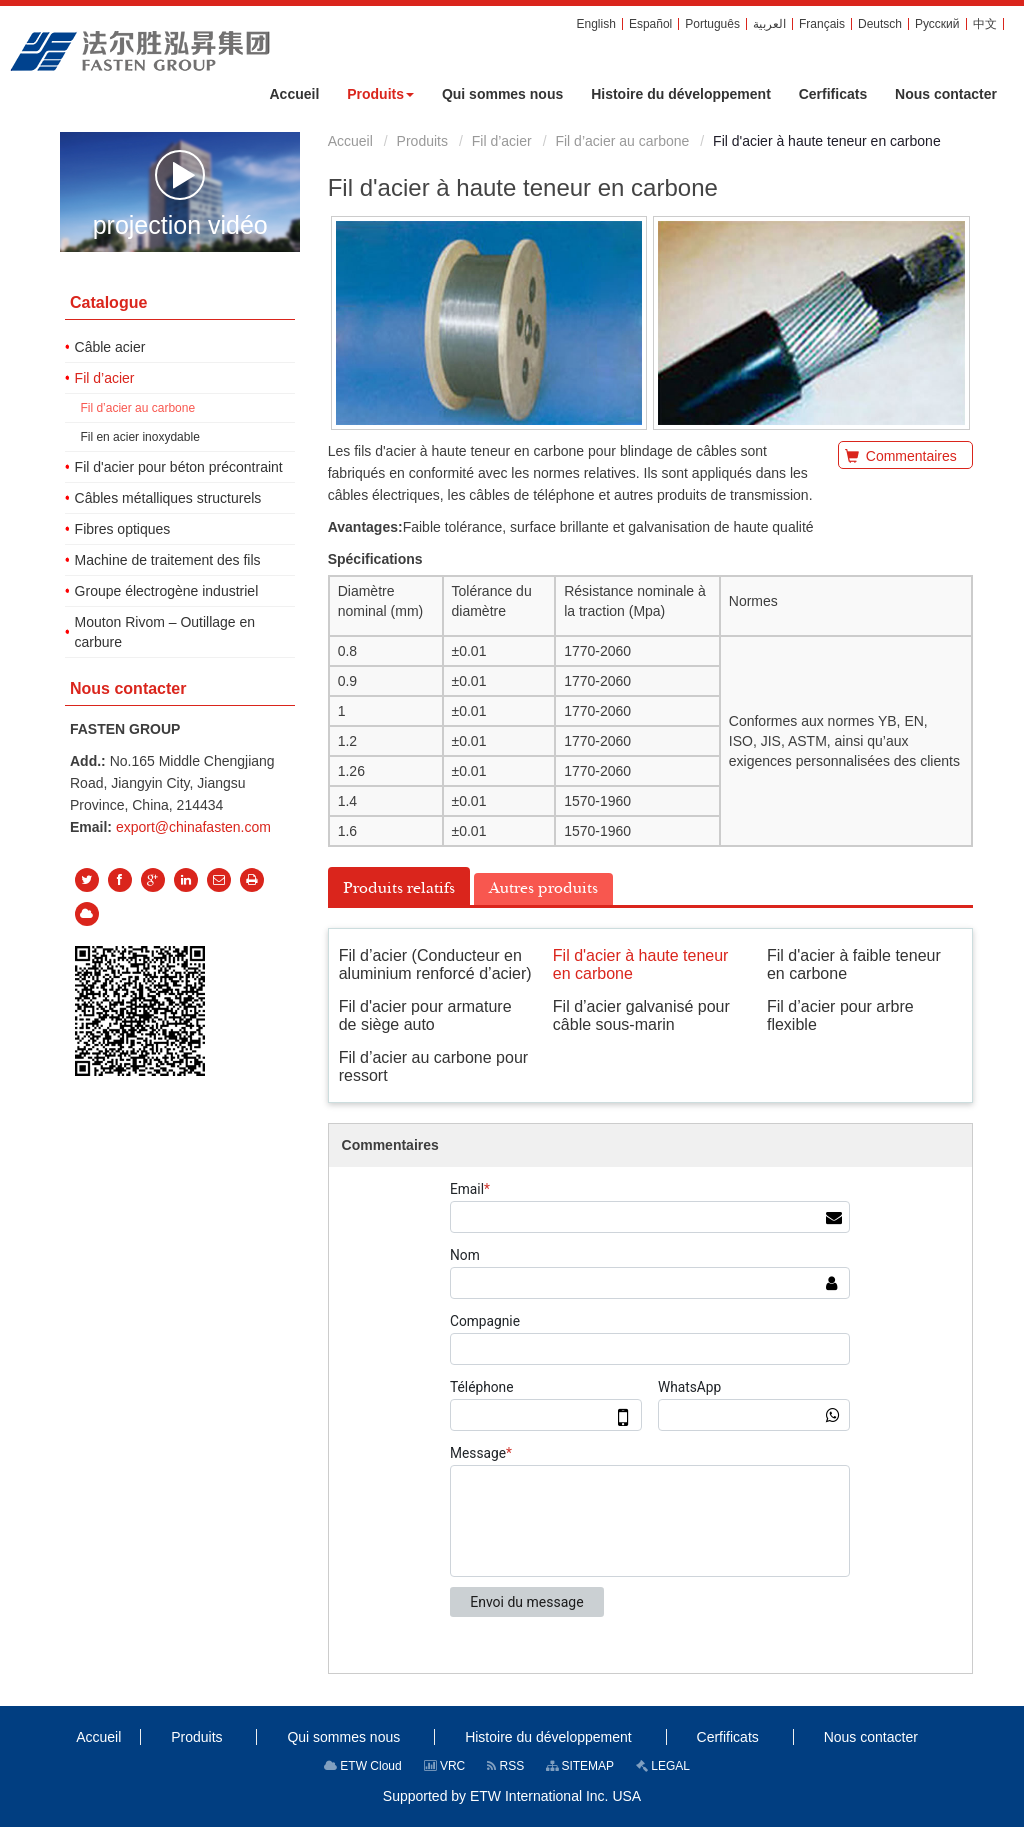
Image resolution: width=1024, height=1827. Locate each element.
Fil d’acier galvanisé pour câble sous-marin (641, 1015)
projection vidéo (180, 193)
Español (650, 24)
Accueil (350, 141)
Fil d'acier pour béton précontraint (179, 467)
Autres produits (543, 888)
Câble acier (110, 347)
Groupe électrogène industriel (167, 591)
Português (712, 24)
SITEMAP (580, 1766)
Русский (937, 24)
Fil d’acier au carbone (622, 141)
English (596, 24)
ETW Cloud (363, 1766)
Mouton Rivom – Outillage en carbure (165, 632)
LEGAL (663, 1766)
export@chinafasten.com (193, 827)
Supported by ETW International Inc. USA (512, 1796)
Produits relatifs (399, 888)
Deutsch (880, 24)
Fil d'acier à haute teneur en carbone (641, 964)
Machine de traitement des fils (168, 560)
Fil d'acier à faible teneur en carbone (854, 964)
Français (822, 24)
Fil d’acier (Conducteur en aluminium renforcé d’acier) (435, 964)
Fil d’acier (502, 141)
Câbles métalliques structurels (168, 498)
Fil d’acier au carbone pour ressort (433, 1066)
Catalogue (108, 302)
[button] (380, 94)
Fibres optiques (123, 529)
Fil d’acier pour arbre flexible (840, 1015)
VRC (445, 1766)
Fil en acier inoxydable (139, 437)
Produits (422, 141)
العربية (769, 24)
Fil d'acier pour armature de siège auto (425, 1015)
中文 (985, 24)
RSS (505, 1766)
